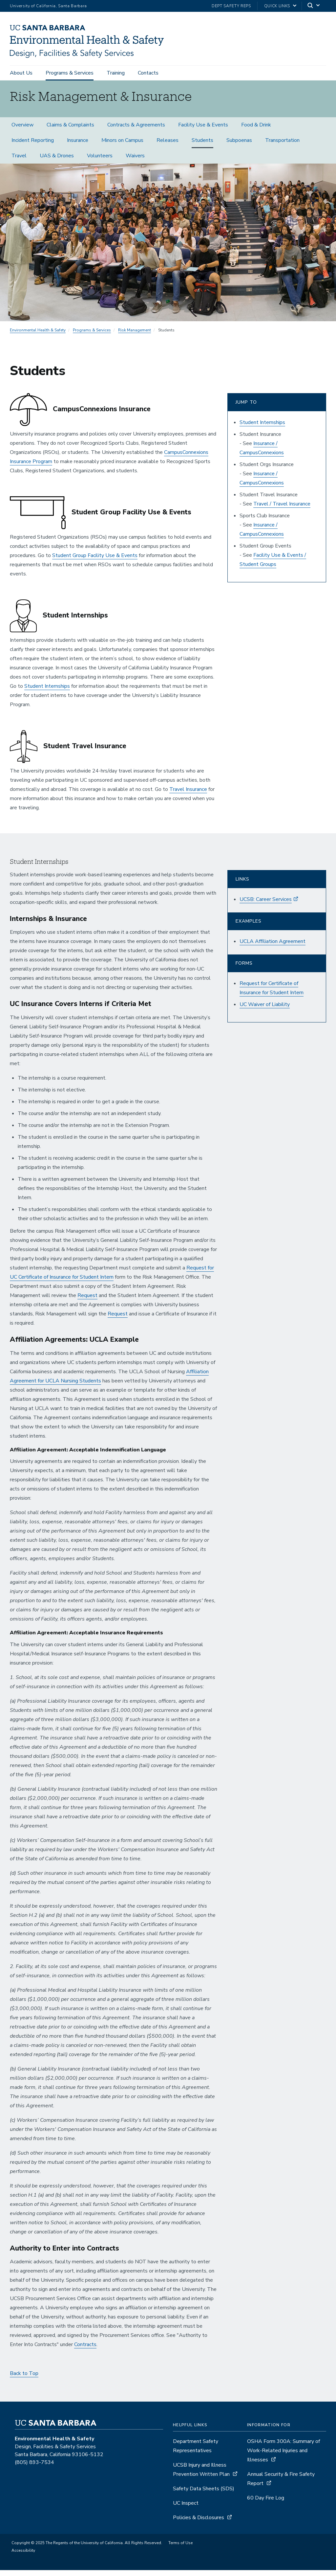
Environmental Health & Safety (38, 335)
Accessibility (23, 2556)
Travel (19, 161)
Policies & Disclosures (198, 2523)
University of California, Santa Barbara (48, 6)
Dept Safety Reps (231, 6)
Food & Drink (256, 130)
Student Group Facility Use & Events (94, 561)
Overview (22, 130)
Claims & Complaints (70, 130)
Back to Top (24, 2379)
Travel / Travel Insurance (281, 509)
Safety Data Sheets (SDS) (203, 2494)
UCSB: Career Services (266, 904)
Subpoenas (239, 145)
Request (87, 1301)
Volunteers (100, 161)
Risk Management (134, 335)
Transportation (282, 145)
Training (116, 73)
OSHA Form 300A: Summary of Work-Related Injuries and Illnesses (283, 2456)
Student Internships (47, 691)
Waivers (135, 161)
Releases (167, 145)
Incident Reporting (32, 145)
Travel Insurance (188, 794)
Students (202, 145)
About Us (21, 73)
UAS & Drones (57, 161)
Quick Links (277, 6)
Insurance (77, 145)
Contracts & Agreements (136, 130)
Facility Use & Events (203, 130)
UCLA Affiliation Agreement (272, 947)
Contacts (148, 73)
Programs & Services (70, 73)
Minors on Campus (122, 145)
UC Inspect (186, 2509)
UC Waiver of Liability (265, 1010)
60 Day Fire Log (265, 2503)
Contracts (85, 2350)
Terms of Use (180, 2548)
